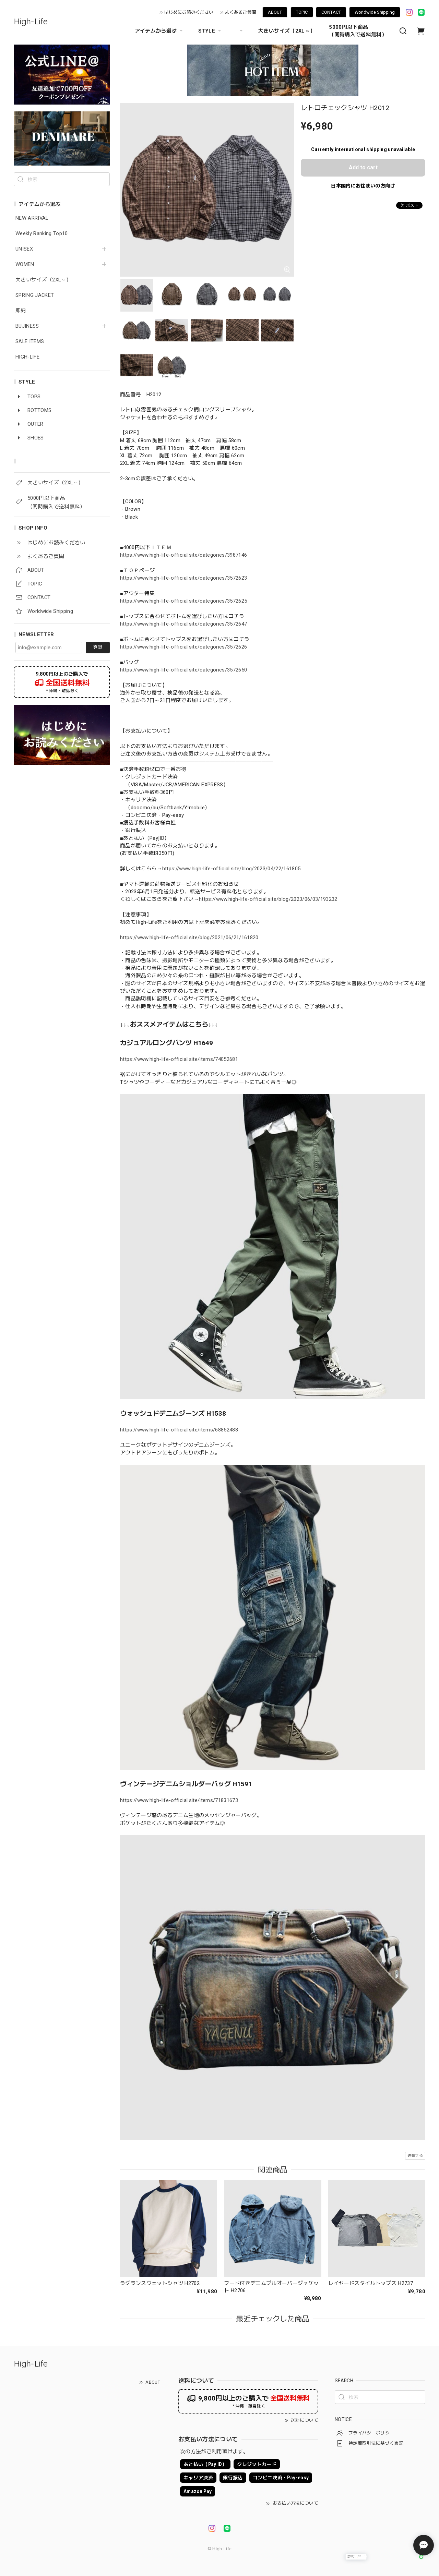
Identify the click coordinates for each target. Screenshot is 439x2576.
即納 (20, 311)
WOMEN (24, 264)
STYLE (210, 30)
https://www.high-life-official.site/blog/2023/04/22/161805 (231, 869)
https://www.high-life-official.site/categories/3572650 (183, 670)
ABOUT (275, 12)
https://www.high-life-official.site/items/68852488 (179, 1430)
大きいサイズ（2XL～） (286, 31)
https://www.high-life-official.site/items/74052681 (179, 1059)
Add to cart (363, 167)
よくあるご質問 (240, 12)
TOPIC (302, 12)
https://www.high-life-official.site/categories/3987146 (183, 555)
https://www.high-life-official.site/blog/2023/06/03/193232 (268, 899)
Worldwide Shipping (375, 12)
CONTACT (331, 12)
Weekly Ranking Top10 (41, 234)
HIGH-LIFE (27, 357)
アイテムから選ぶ (160, 30)
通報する (415, 2155)
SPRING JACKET (34, 295)
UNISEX (24, 249)
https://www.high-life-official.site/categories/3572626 (183, 647)
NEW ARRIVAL (31, 218)
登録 (98, 647)
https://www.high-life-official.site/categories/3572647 (183, 624)
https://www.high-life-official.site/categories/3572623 (183, 578)
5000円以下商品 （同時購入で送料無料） (358, 31)
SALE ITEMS (29, 341)
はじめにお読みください (188, 12)
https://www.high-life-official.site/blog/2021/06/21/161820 (189, 937)
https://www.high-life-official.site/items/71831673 (179, 1800)
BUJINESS (27, 326)
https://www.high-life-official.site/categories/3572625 (183, 601)
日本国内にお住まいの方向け (363, 186)
